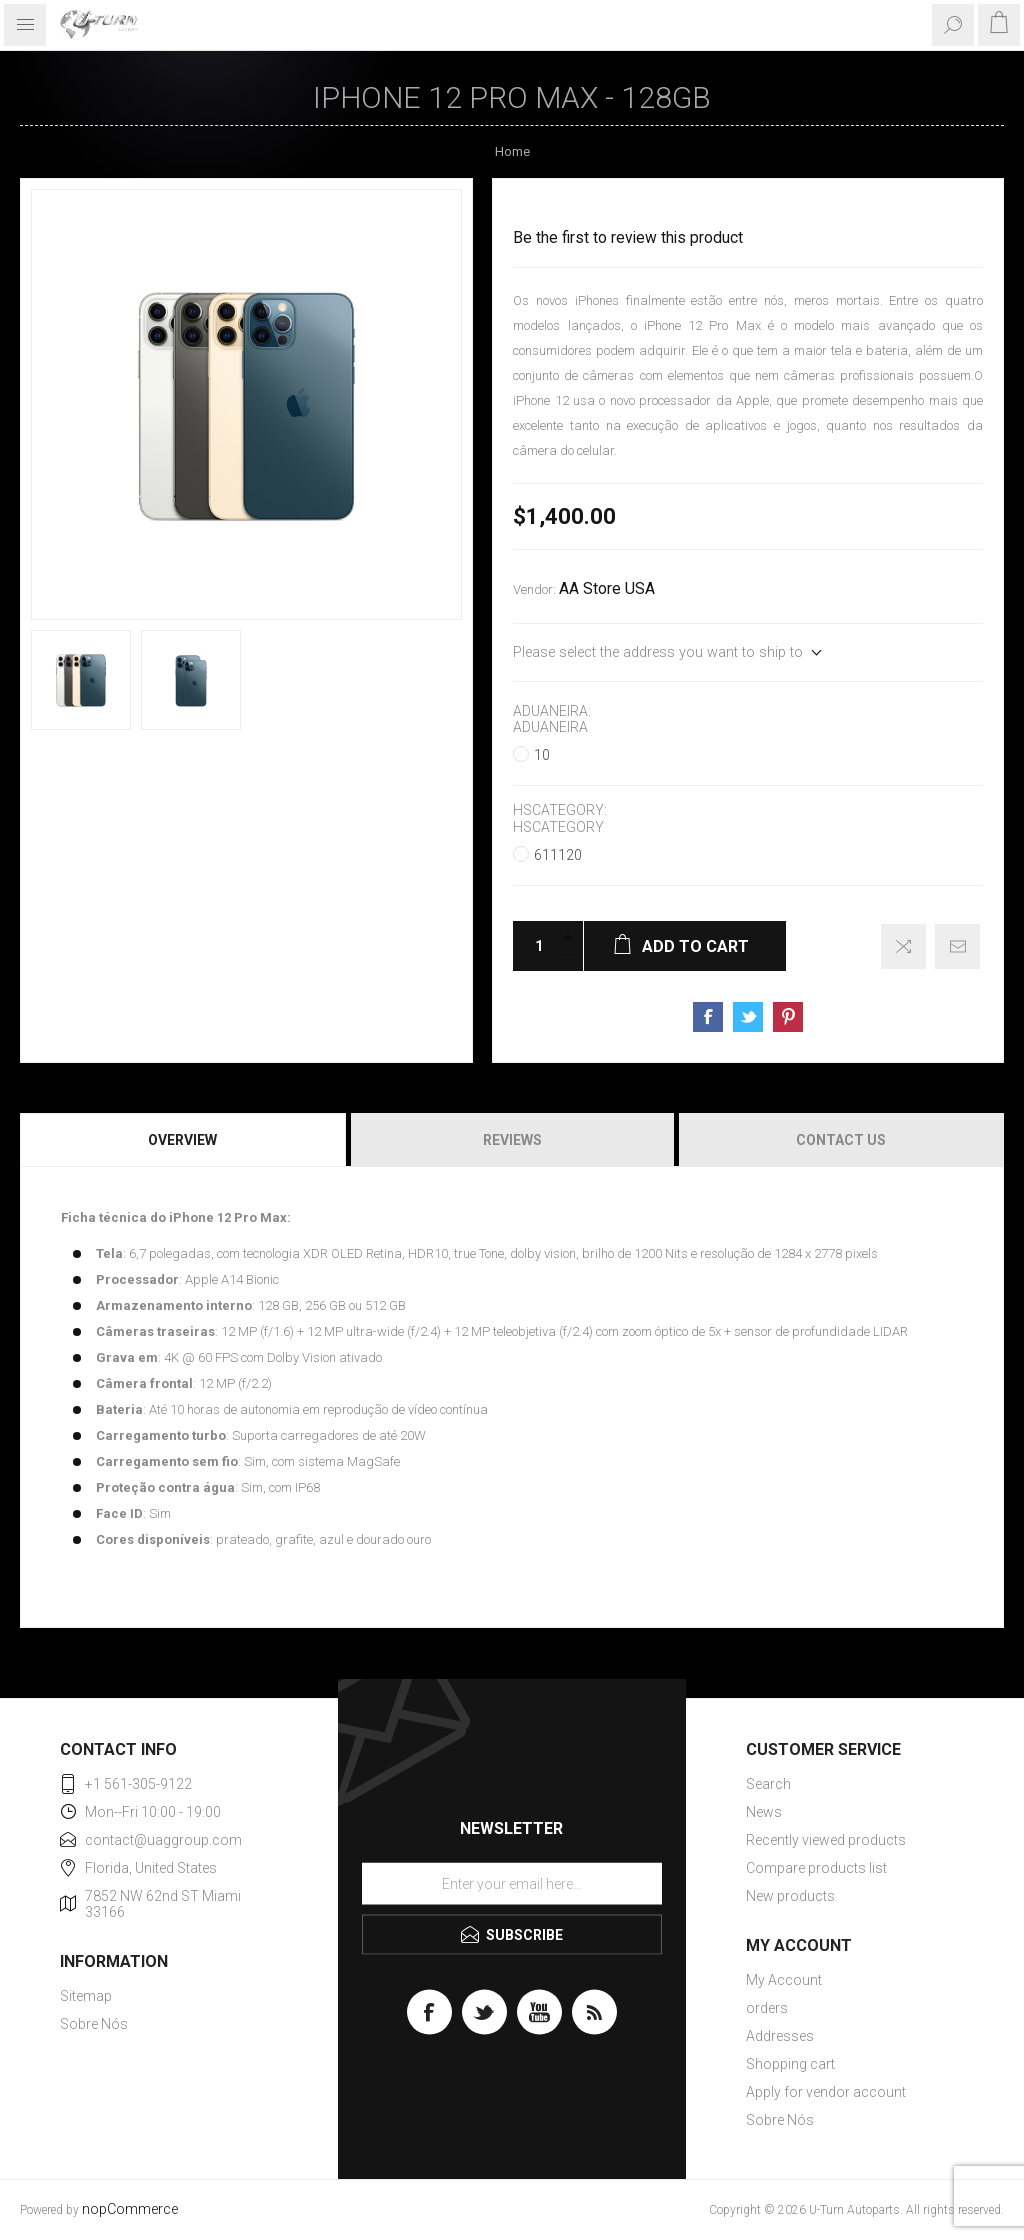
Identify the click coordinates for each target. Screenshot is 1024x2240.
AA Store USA (607, 589)
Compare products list (816, 1868)
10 (542, 755)
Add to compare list (903, 946)
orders (767, 2008)
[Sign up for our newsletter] (512, 1883)
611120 (558, 855)
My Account (784, 1980)
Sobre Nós (94, 2024)
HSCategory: (560, 811)
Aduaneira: (552, 711)
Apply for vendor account (826, 2092)
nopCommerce (130, 2209)
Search (768, 1784)
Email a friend (957, 946)
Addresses (780, 2036)
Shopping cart (790, 2064)
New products (790, 1896)
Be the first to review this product (628, 238)
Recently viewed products (826, 1840)
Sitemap (86, 1996)
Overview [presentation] (182, 1140)
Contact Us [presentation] (841, 1140)
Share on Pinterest (788, 1017)
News (764, 1812)
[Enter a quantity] (533, 946)
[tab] (184, 1140)
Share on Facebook (708, 1017)
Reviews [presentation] (512, 1140)
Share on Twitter (748, 1017)
